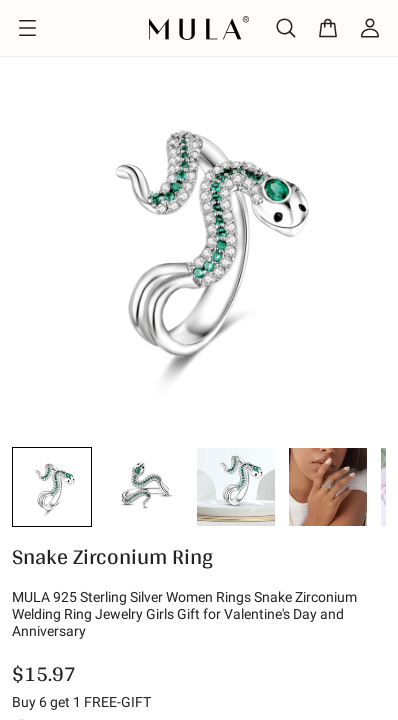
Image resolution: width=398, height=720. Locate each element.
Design (98, 84)
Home (28, 84)
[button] (52, 532)
